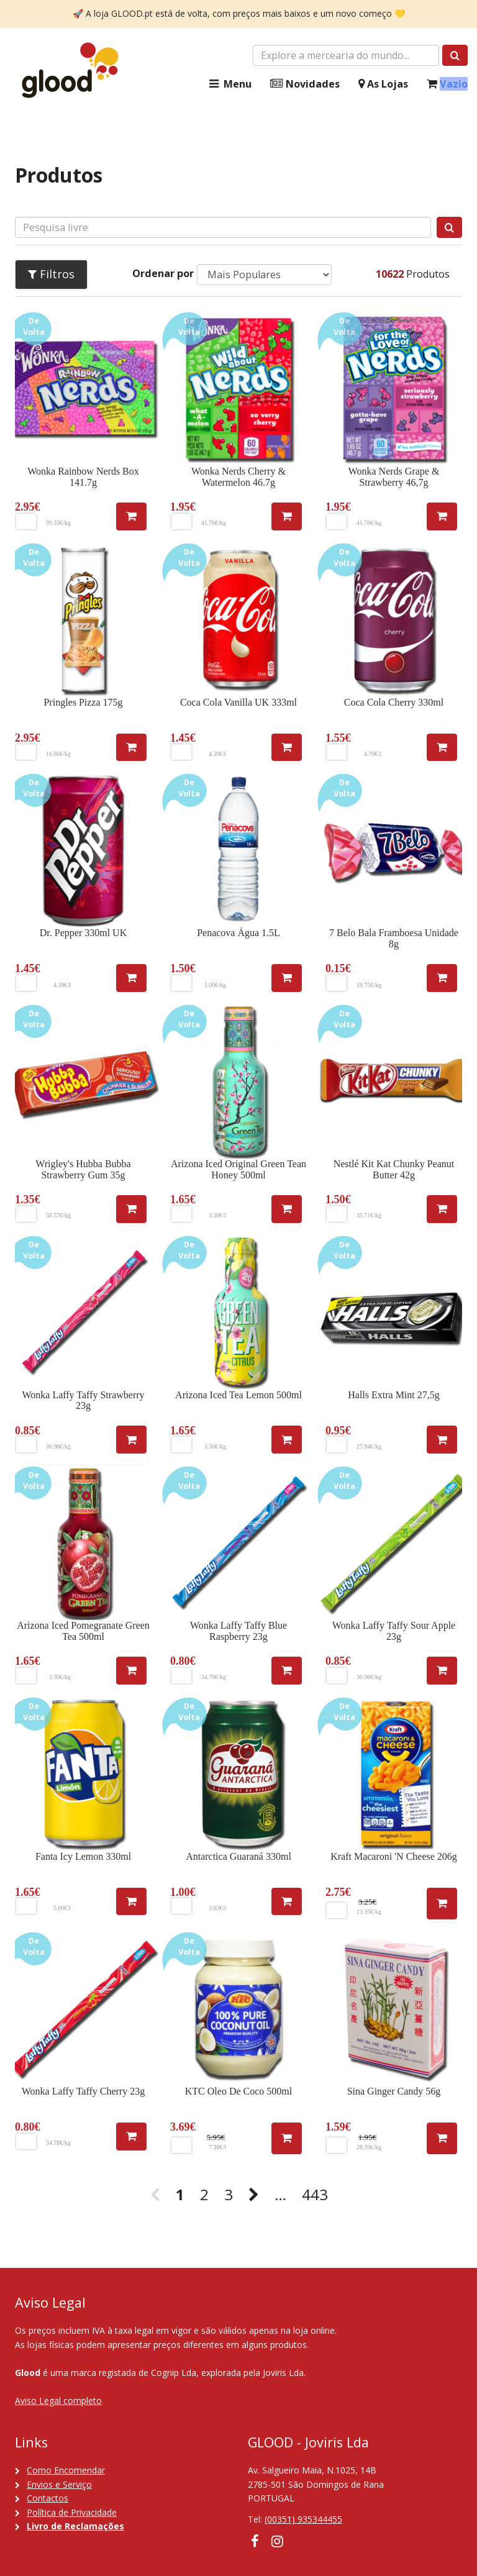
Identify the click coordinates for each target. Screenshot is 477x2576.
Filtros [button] (51, 274)
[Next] (253, 2195)
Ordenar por (163, 273)
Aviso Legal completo (58, 2400)
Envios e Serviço (59, 2484)
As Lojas (383, 84)
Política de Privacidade (72, 2512)
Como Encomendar (66, 2470)
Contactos (47, 2498)
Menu (229, 84)
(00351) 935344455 (303, 2519)
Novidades (305, 84)
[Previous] (155, 2195)
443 (315, 2194)
